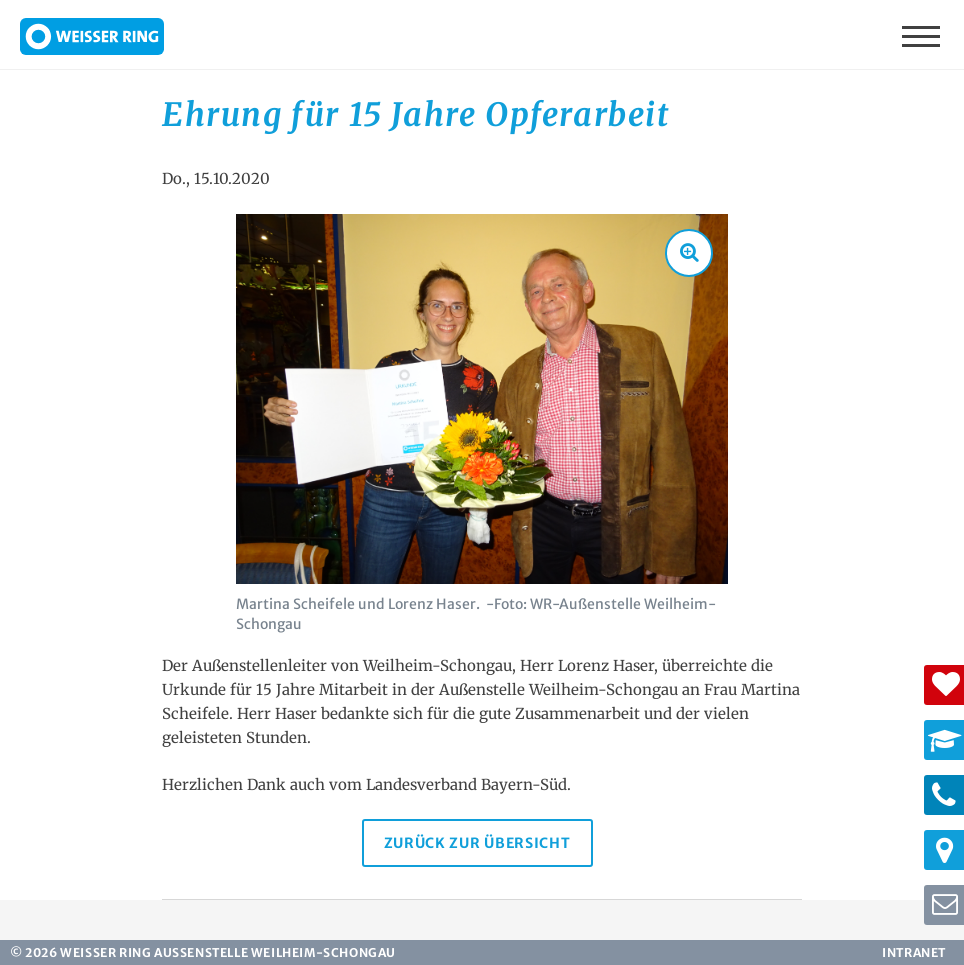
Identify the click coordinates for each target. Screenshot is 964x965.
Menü (923, 35)
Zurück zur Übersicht (477, 843)
